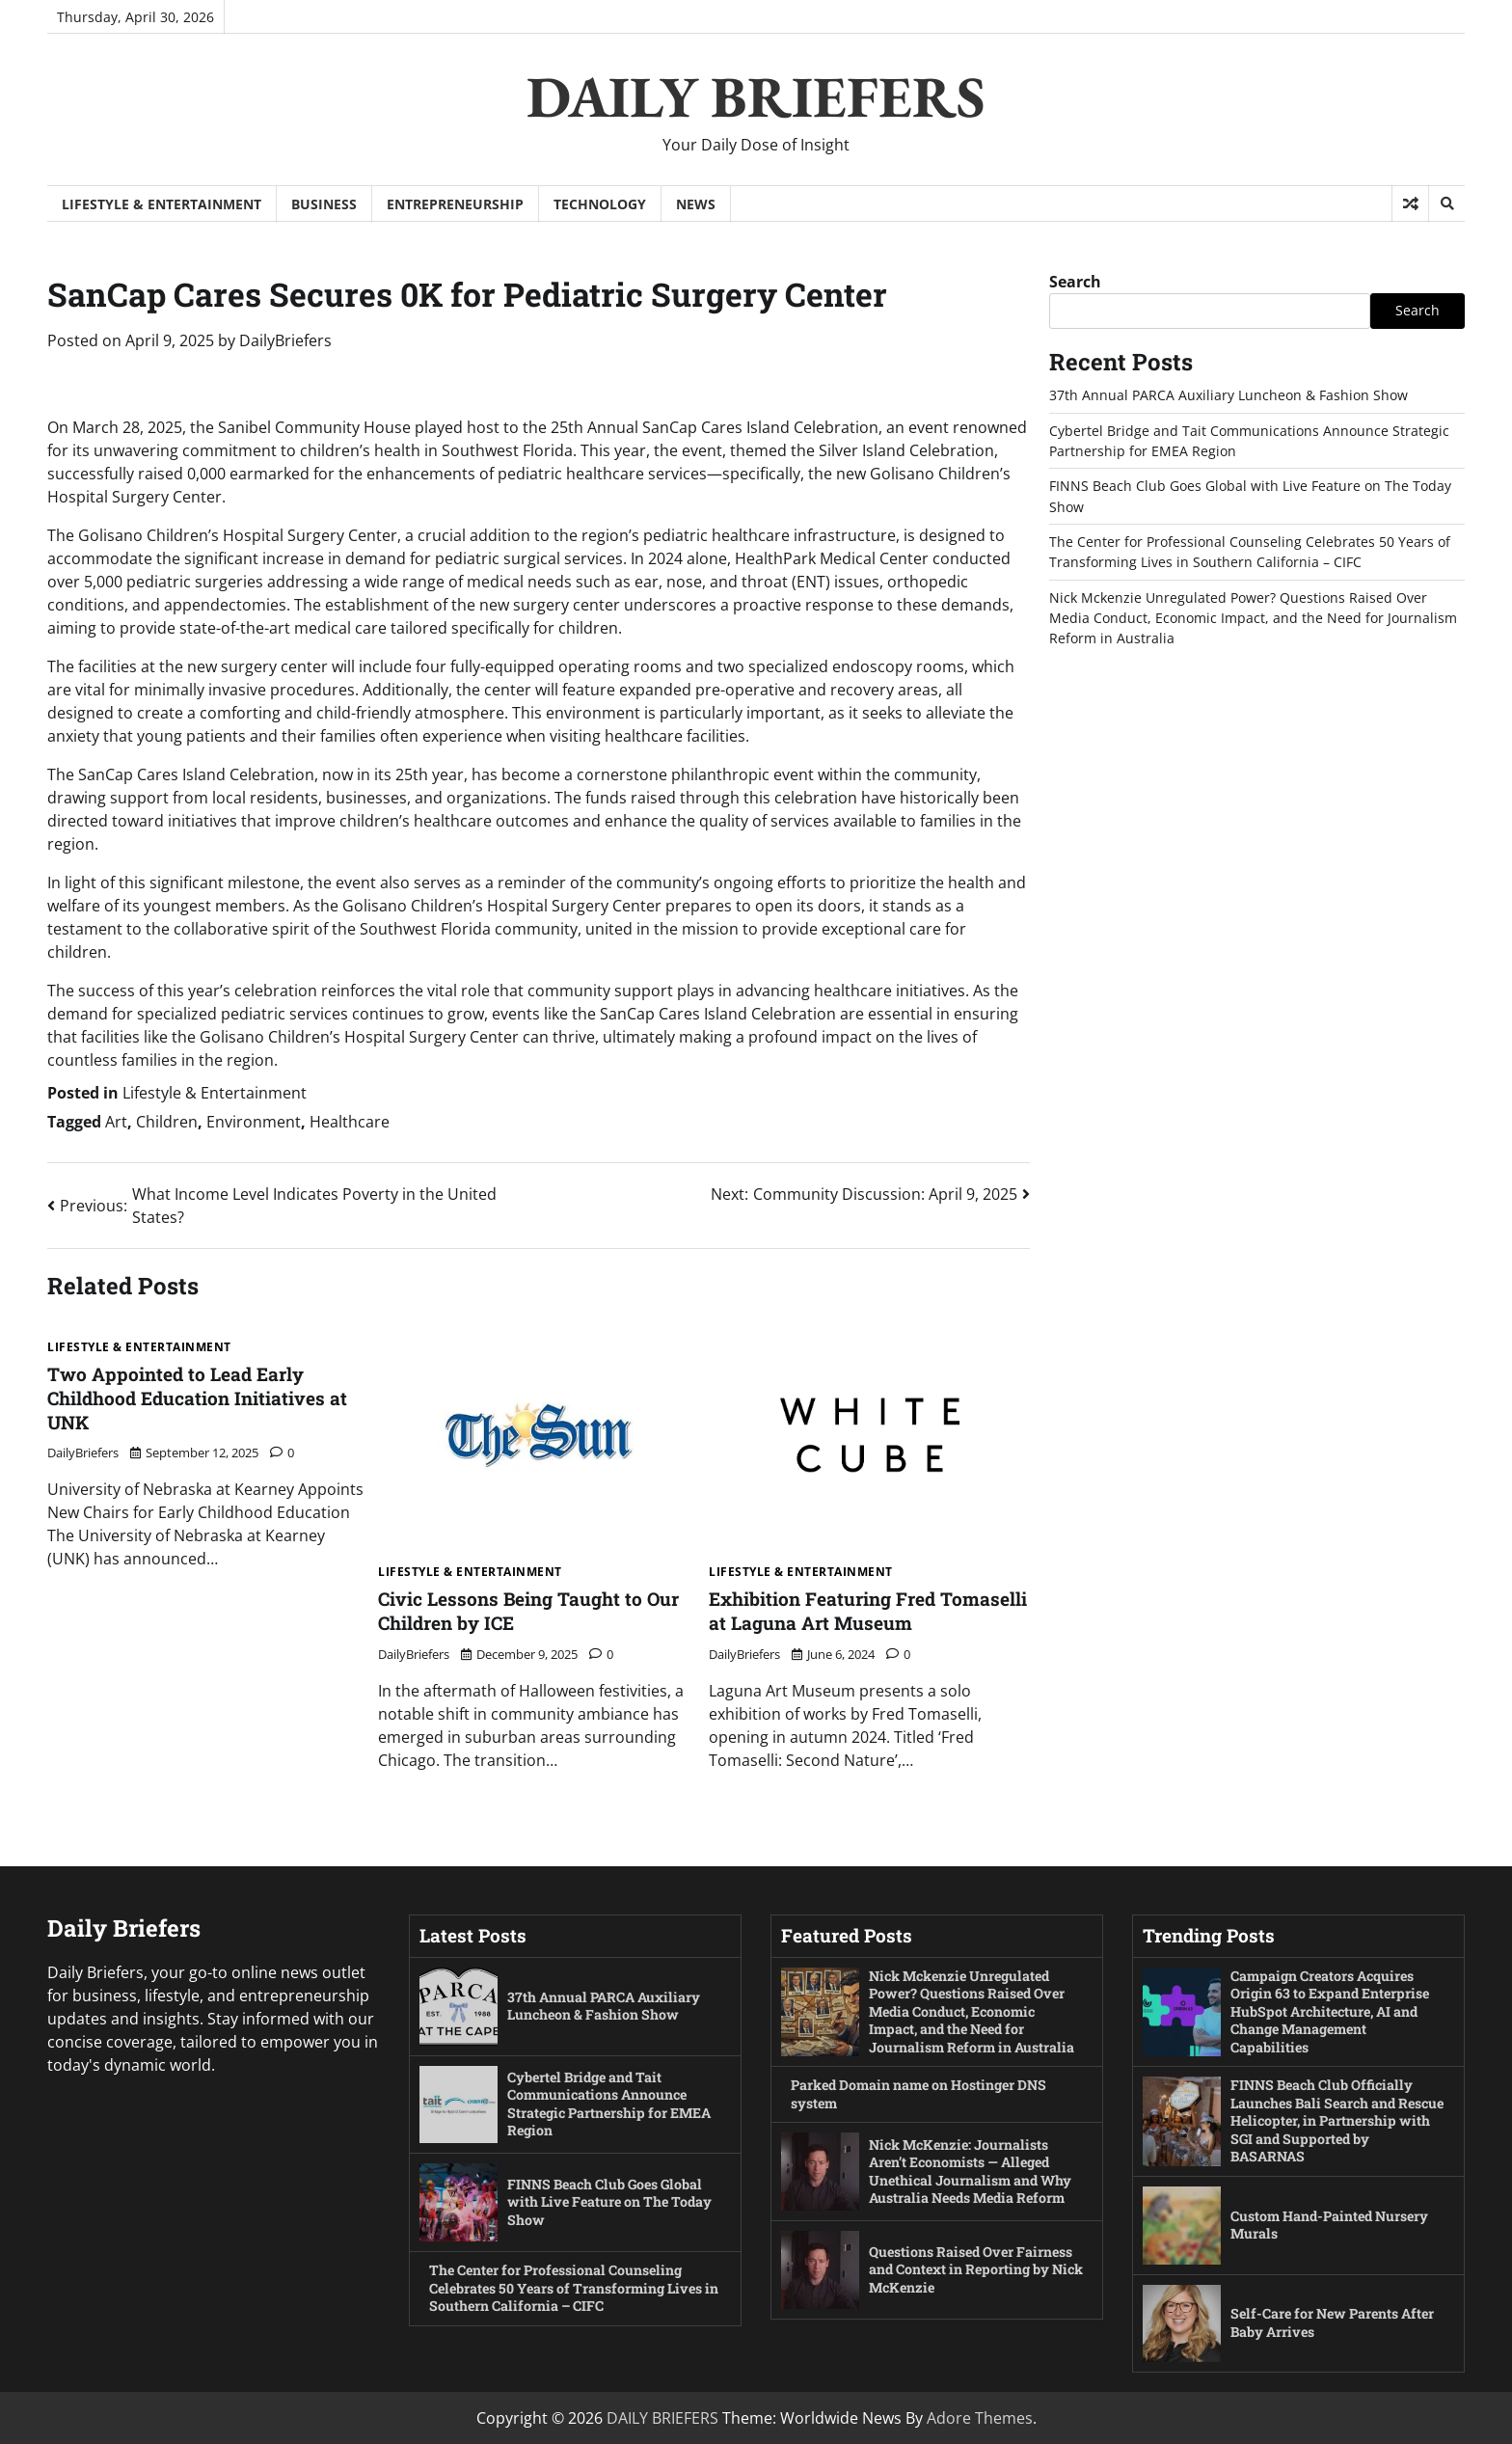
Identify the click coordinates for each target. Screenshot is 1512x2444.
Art (116, 1121)
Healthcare (350, 1121)
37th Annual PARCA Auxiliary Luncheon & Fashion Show (1228, 395)
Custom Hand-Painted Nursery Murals (1330, 2224)
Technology (600, 204)
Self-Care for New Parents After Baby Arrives (1335, 2322)
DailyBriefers (285, 340)
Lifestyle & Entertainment (161, 204)
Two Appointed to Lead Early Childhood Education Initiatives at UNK (197, 1398)
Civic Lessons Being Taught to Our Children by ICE (528, 1611)
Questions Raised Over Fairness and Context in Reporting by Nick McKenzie (972, 2268)
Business (324, 204)
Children (167, 1121)
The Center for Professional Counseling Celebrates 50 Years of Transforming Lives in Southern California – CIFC (568, 2288)
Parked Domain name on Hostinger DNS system (920, 2094)
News (696, 204)
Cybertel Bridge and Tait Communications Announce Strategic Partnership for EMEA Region (611, 2104)
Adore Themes (980, 2418)
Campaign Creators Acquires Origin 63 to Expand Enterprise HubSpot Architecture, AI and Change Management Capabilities (1330, 2010)
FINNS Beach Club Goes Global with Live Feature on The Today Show (611, 2202)
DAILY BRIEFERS (756, 96)
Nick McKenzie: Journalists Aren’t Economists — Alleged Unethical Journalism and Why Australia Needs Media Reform (971, 2170)
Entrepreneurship (455, 204)
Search (1075, 281)
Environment (253, 1121)
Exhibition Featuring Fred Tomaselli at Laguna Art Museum (868, 1611)
